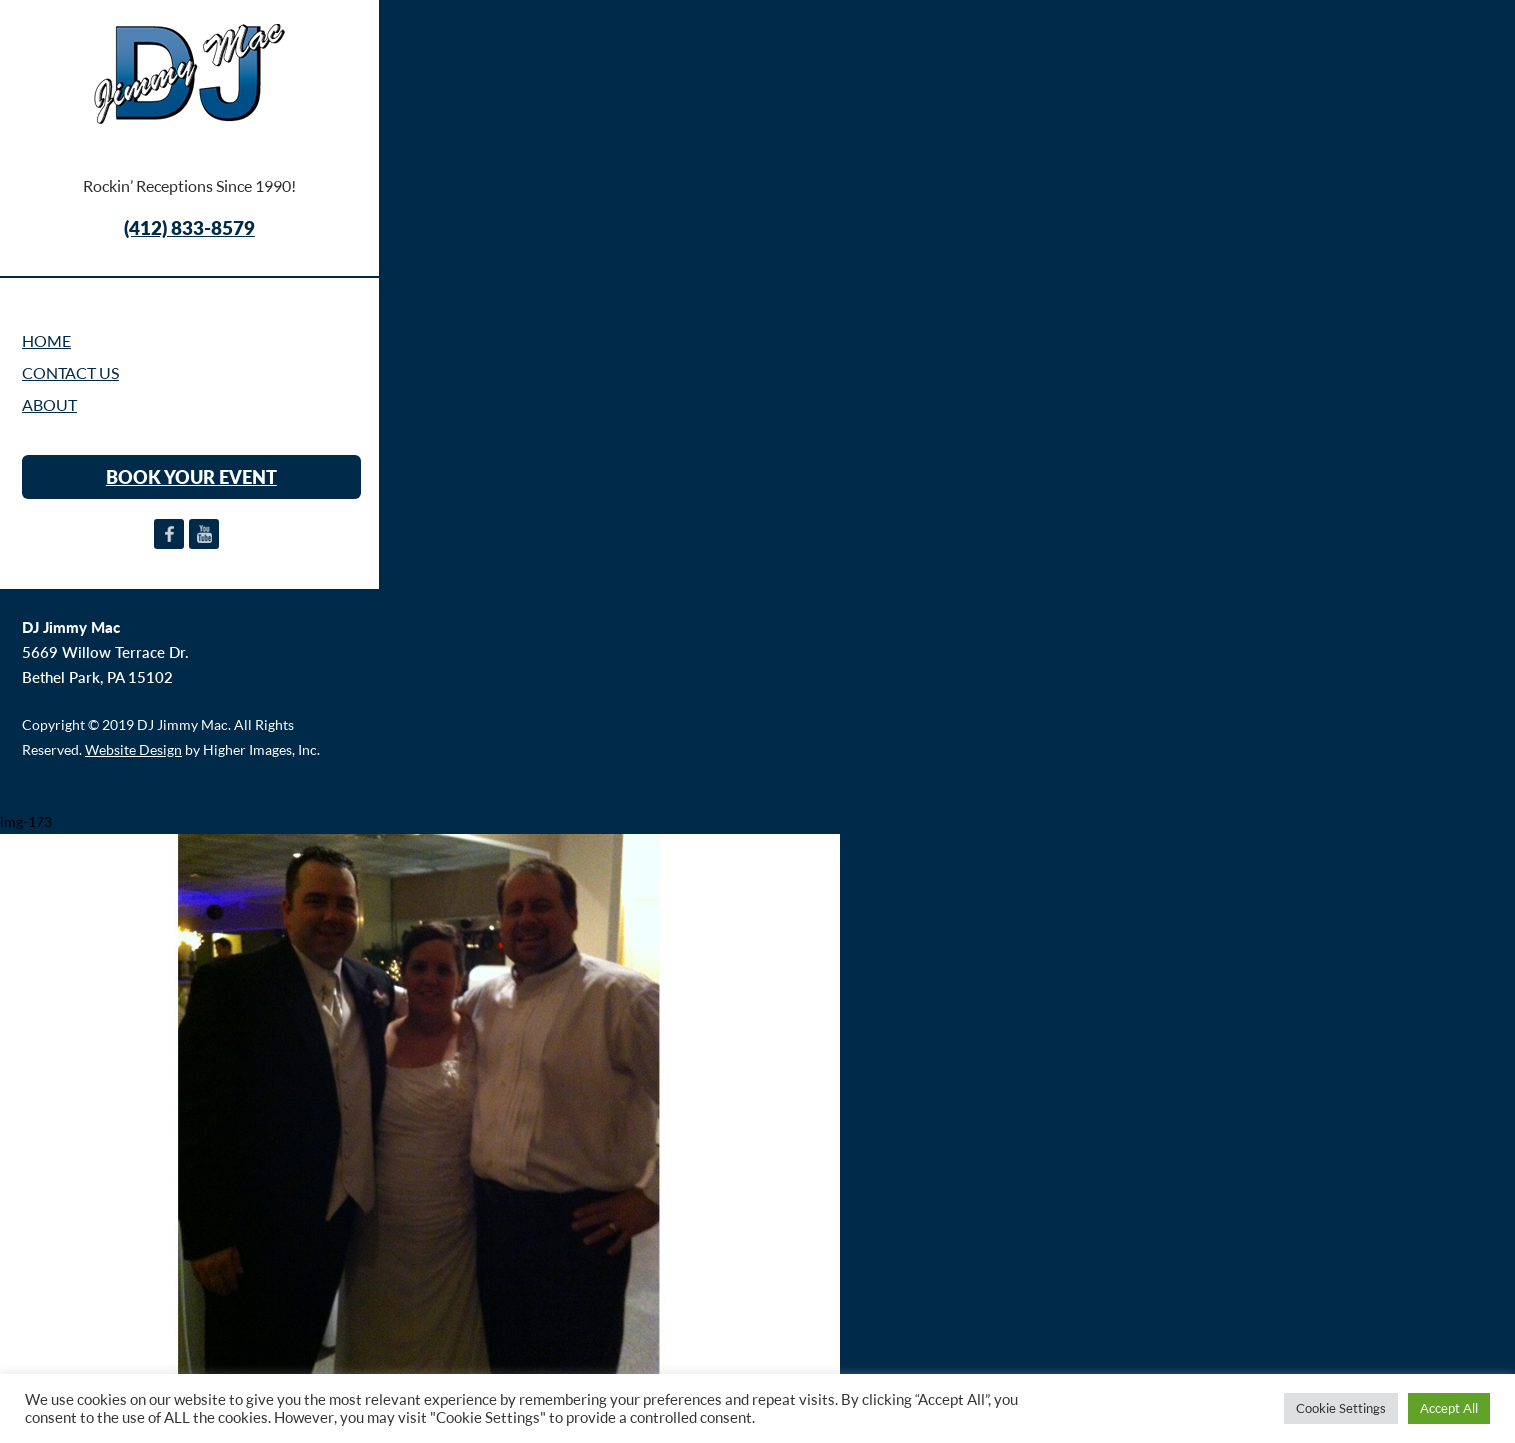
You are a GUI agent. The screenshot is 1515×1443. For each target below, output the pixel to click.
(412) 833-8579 (189, 227)
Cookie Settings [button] (1341, 1408)
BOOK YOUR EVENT (191, 477)
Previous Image (47, 773)
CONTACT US (70, 373)
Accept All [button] (1449, 1408)
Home (46, 341)
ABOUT (49, 405)
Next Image (35, 797)
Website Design (133, 749)
